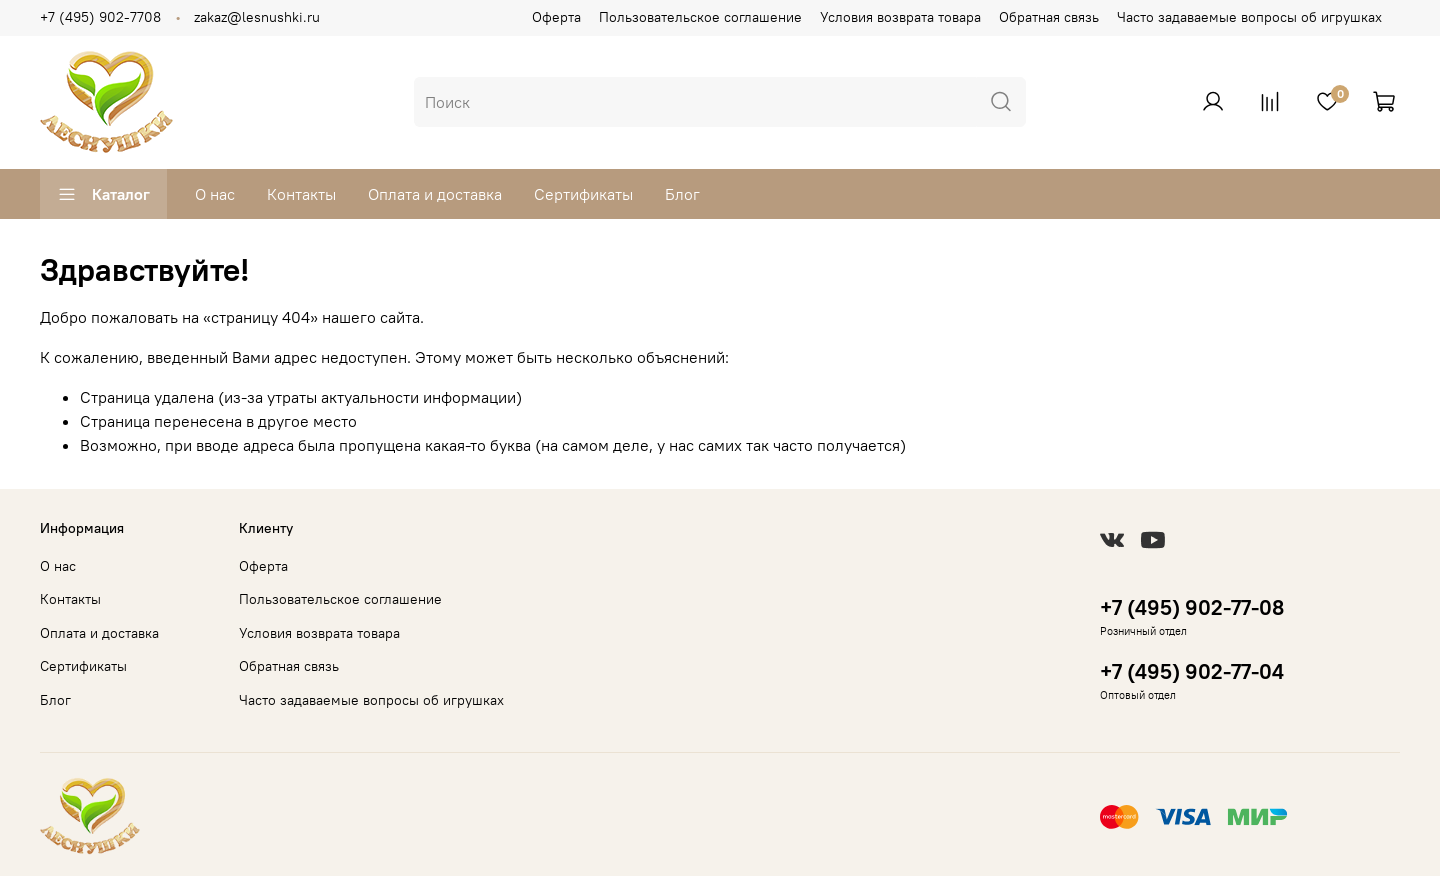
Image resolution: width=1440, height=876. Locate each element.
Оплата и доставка (435, 194)
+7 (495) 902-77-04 (1192, 671)
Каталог (103, 194)
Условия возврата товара (900, 17)
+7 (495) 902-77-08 (1192, 607)
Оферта (556, 17)
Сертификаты (583, 194)
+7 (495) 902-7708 (100, 17)
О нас (215, 194)
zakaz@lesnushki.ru (257, 17)
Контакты (301, 194)
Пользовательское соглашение (700, 17)
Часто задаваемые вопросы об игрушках (1249, 17)
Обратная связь (1049, 17)
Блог (682, 194)
